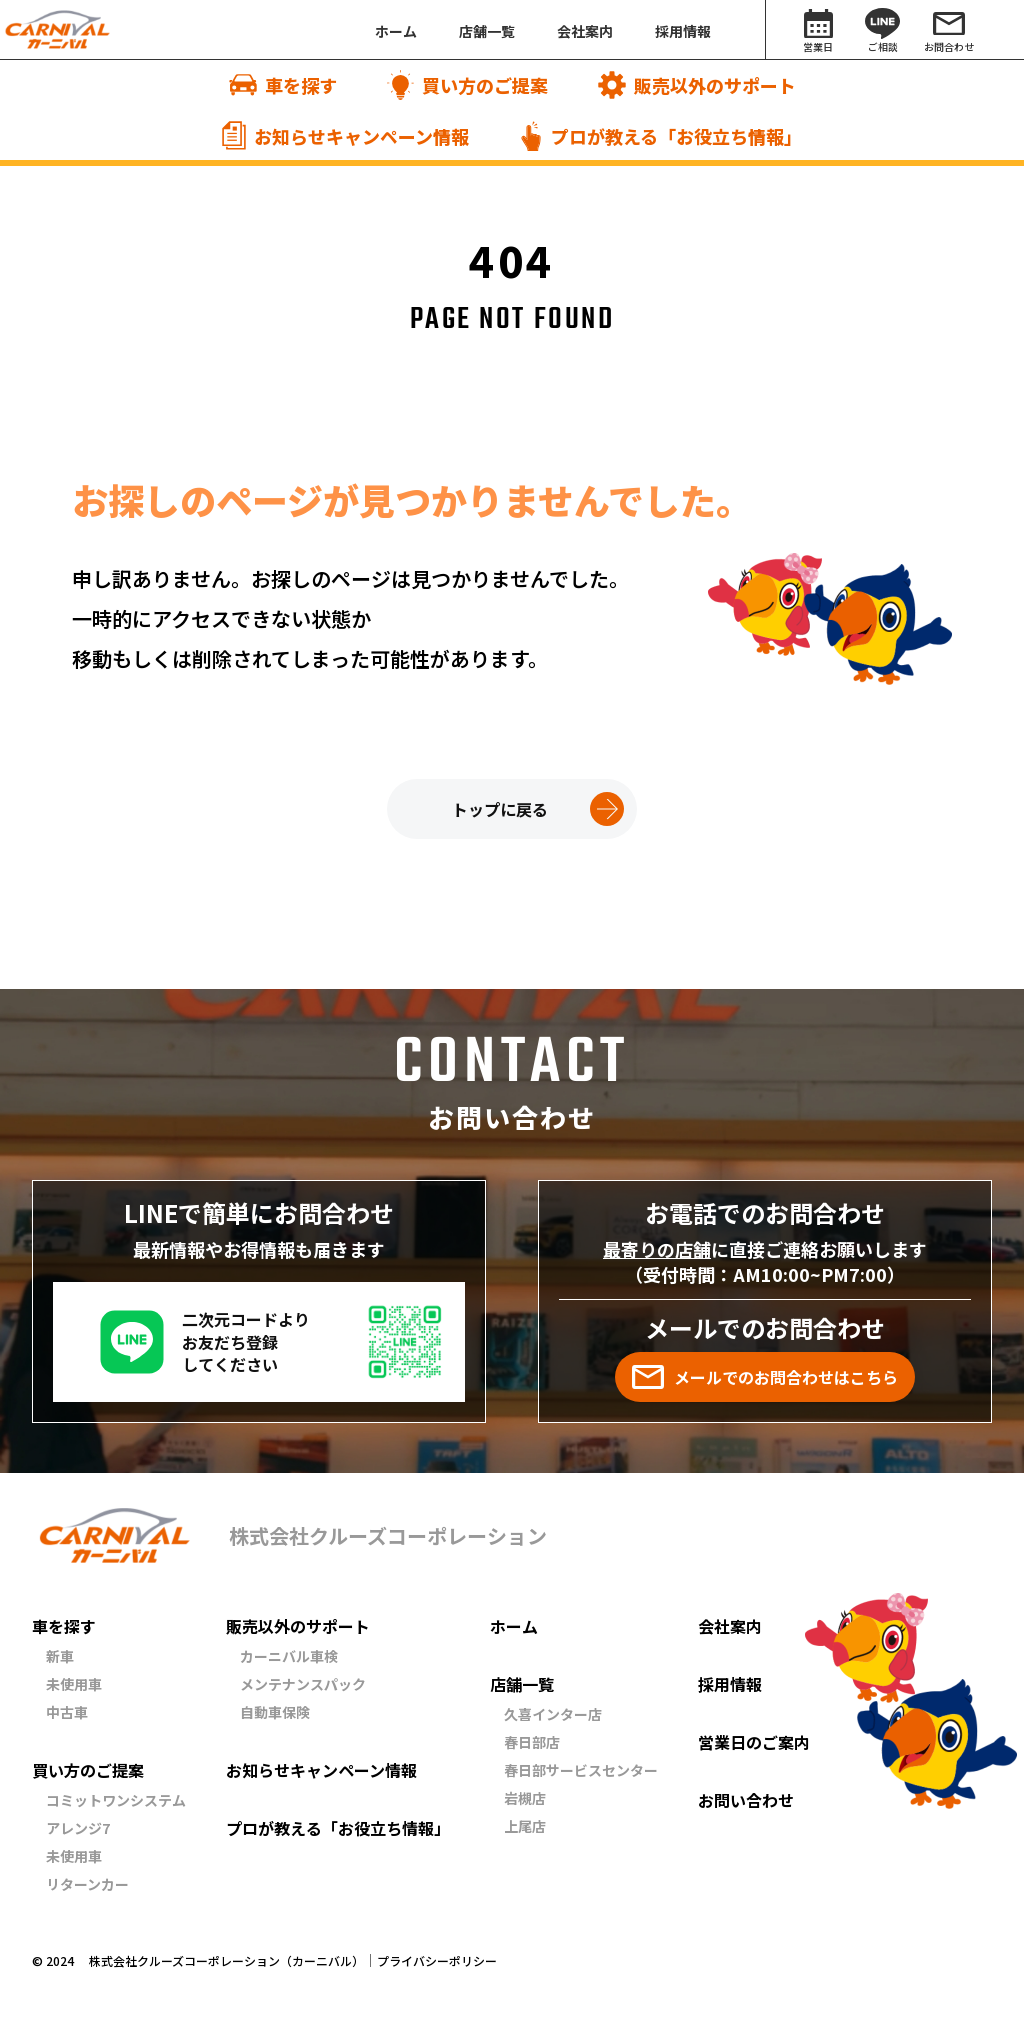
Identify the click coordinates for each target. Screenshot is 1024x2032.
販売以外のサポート (298, 1626)
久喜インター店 (553, 1714)
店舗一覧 (522, 1684)
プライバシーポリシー (437, 1961)
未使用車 (74, 1684)
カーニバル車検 (289, 1656)
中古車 (67, 1712)
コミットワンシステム (116, 1800)
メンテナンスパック (303, 1684)
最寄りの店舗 (657, 1249)
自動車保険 (275, 1712)
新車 (60, 1656)
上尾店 (525, 1826)
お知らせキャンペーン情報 (321, 1770)
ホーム (514, 1626)
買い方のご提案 (88, 1770)
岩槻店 (525, 1798)
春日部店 (532, 1742)
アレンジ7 (78, 1828)
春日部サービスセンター (581, 1770)
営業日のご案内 (754, 1742)
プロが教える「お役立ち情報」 (338, 1828)
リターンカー (87, 1884)
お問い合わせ (746, 1800)
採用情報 (730, 1684)
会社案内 (730, 1626)
